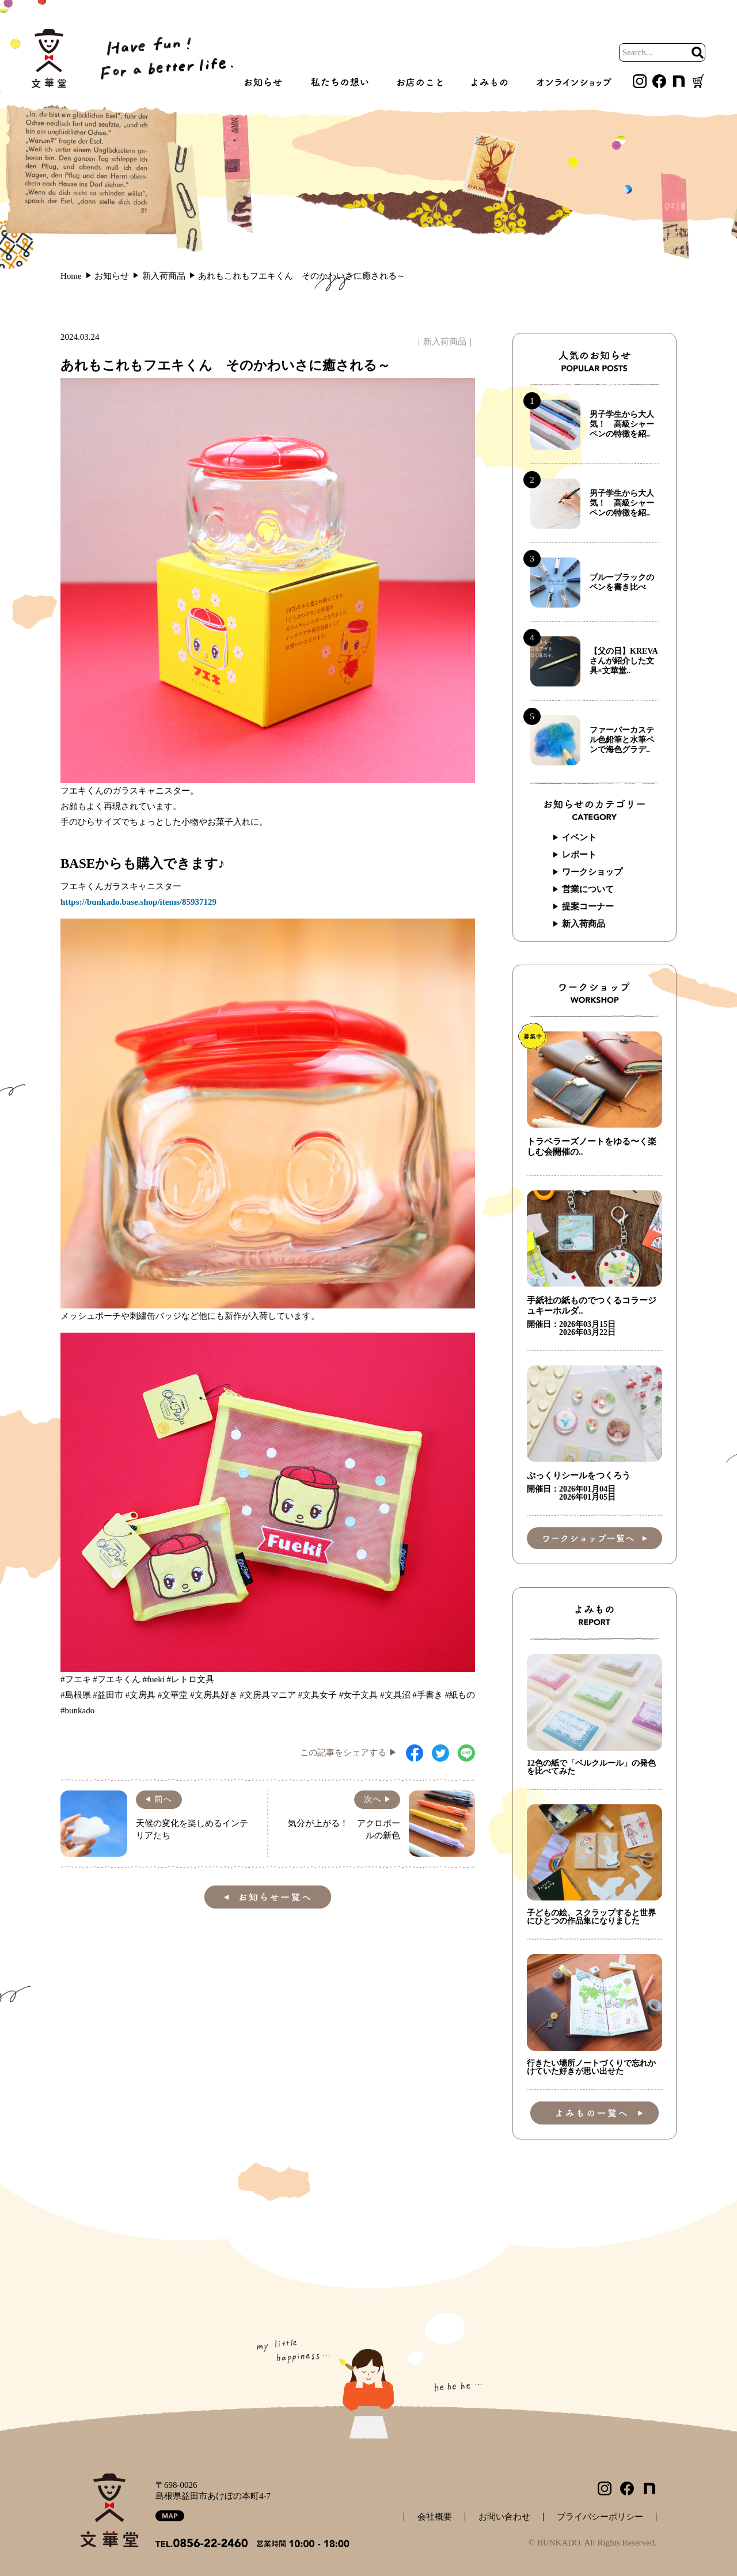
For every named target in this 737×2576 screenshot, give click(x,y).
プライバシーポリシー (600, 2517)
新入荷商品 (444, 341)
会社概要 (434, 2517)
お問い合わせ (504, 2517)
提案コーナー (588, 906)
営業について (588, 889)
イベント (579, 837)
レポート (579, 854)
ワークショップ (592, 872)
